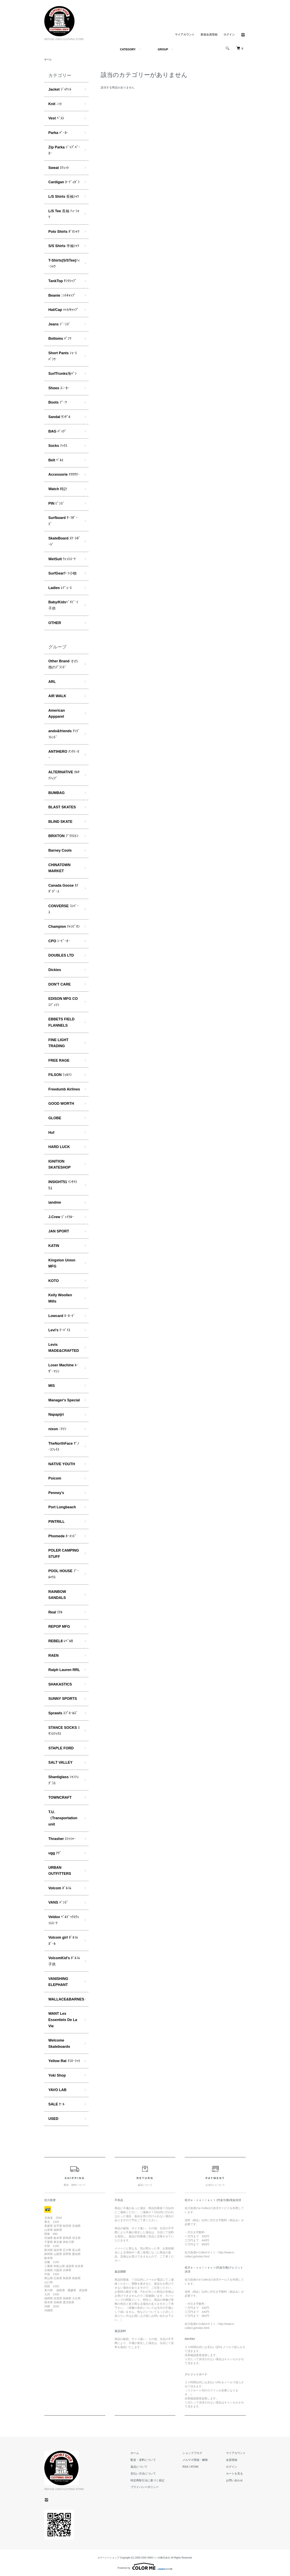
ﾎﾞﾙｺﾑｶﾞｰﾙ (63, 1940)
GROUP (163, 49)
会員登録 (231, 2459)
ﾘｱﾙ (55, 1612)
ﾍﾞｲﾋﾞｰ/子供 (63, 605)
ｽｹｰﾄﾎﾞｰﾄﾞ (64, 541)
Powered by (144, 2566)
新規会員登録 (209, 34)
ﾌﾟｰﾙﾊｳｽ (63, 1574)
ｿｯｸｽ (57, 446)
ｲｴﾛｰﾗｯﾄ (64, 2061)
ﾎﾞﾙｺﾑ (59, 1888)
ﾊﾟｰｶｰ (58, 133)
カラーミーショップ (108, 2557)
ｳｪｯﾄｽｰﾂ (62, 559)
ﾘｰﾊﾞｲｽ (59, 1330)
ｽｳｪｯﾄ (58, 168)
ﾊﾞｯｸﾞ (57, 431)
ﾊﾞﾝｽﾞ (58, 1902)
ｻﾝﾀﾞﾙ (59, 417)
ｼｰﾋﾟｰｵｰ (59, 941)
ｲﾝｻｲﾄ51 (62, 1185)
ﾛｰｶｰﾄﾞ (61, 1316)
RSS (185, 2466)
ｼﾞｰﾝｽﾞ (59, 324)
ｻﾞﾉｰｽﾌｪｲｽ (63, 1446)
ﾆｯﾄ (55, 104)
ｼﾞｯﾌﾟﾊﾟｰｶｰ (64, 150)
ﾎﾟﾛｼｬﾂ (63, 232)
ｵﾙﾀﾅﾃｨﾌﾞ (64, 775)
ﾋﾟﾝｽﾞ (56, 503)
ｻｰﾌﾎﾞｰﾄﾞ (63, 521)
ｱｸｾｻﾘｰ (64, 474)
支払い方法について (143, 2473)
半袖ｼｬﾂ (63, 246)
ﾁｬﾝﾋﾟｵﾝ (64, 927)
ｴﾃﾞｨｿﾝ (63, 1002)
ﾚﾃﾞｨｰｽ (60, 588)
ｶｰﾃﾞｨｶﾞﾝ (64, 182)
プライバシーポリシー (144, 2487)
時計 (57, 489)
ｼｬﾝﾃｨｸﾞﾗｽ (63, 1780)
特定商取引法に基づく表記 (147, 2480)
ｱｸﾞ (54, 1853)
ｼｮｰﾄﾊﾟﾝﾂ (62, 356)
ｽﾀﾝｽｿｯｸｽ (64, 1731)
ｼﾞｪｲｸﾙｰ (61, 1217)
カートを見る (234, 2473)
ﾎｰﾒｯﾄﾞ (62, 1536)
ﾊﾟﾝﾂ (59, 338)
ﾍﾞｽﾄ (56, 118)
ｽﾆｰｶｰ (58, 388)
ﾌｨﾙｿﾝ (60, 1075)
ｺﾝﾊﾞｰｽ (63, 909)
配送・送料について (143, 2459)
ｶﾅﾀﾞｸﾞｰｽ (63, 888)
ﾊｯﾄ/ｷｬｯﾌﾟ (63, 310)
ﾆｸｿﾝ (57, 1429)
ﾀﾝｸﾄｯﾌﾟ (62, 281)
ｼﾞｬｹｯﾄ (59, 89)
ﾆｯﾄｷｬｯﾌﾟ (62, 295)
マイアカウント (185, 34)
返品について (138, 2466)
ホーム (48, 59)
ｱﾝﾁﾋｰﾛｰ (63, 755)
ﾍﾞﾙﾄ (55, 460)
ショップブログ (192, 2453)
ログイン (229, 34)
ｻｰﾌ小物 (62, 573)
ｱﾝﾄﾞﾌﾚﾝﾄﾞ (64, 734)
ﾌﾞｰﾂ (57, 402)
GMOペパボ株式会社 (158, 2557)
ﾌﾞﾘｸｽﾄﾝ (63, 836)
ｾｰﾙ (56, 2104)
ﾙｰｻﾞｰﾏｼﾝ (63, 1368)
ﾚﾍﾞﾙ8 (60, 1641)
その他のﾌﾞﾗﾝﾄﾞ (63, 664)
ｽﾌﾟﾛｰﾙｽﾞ (63, 1713)
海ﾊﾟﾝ (62, 374)
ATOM (194, 2466)
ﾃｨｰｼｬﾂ (64, 263)
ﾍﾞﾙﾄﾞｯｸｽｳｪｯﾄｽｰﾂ (63, 1920)
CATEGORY (128, 49)
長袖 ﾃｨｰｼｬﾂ (63, 214)
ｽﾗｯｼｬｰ (62, 1839)
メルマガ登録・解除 (195, 2459)
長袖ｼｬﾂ (63, 197)
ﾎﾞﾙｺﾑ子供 (64, 1961)
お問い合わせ (234, 2480)
